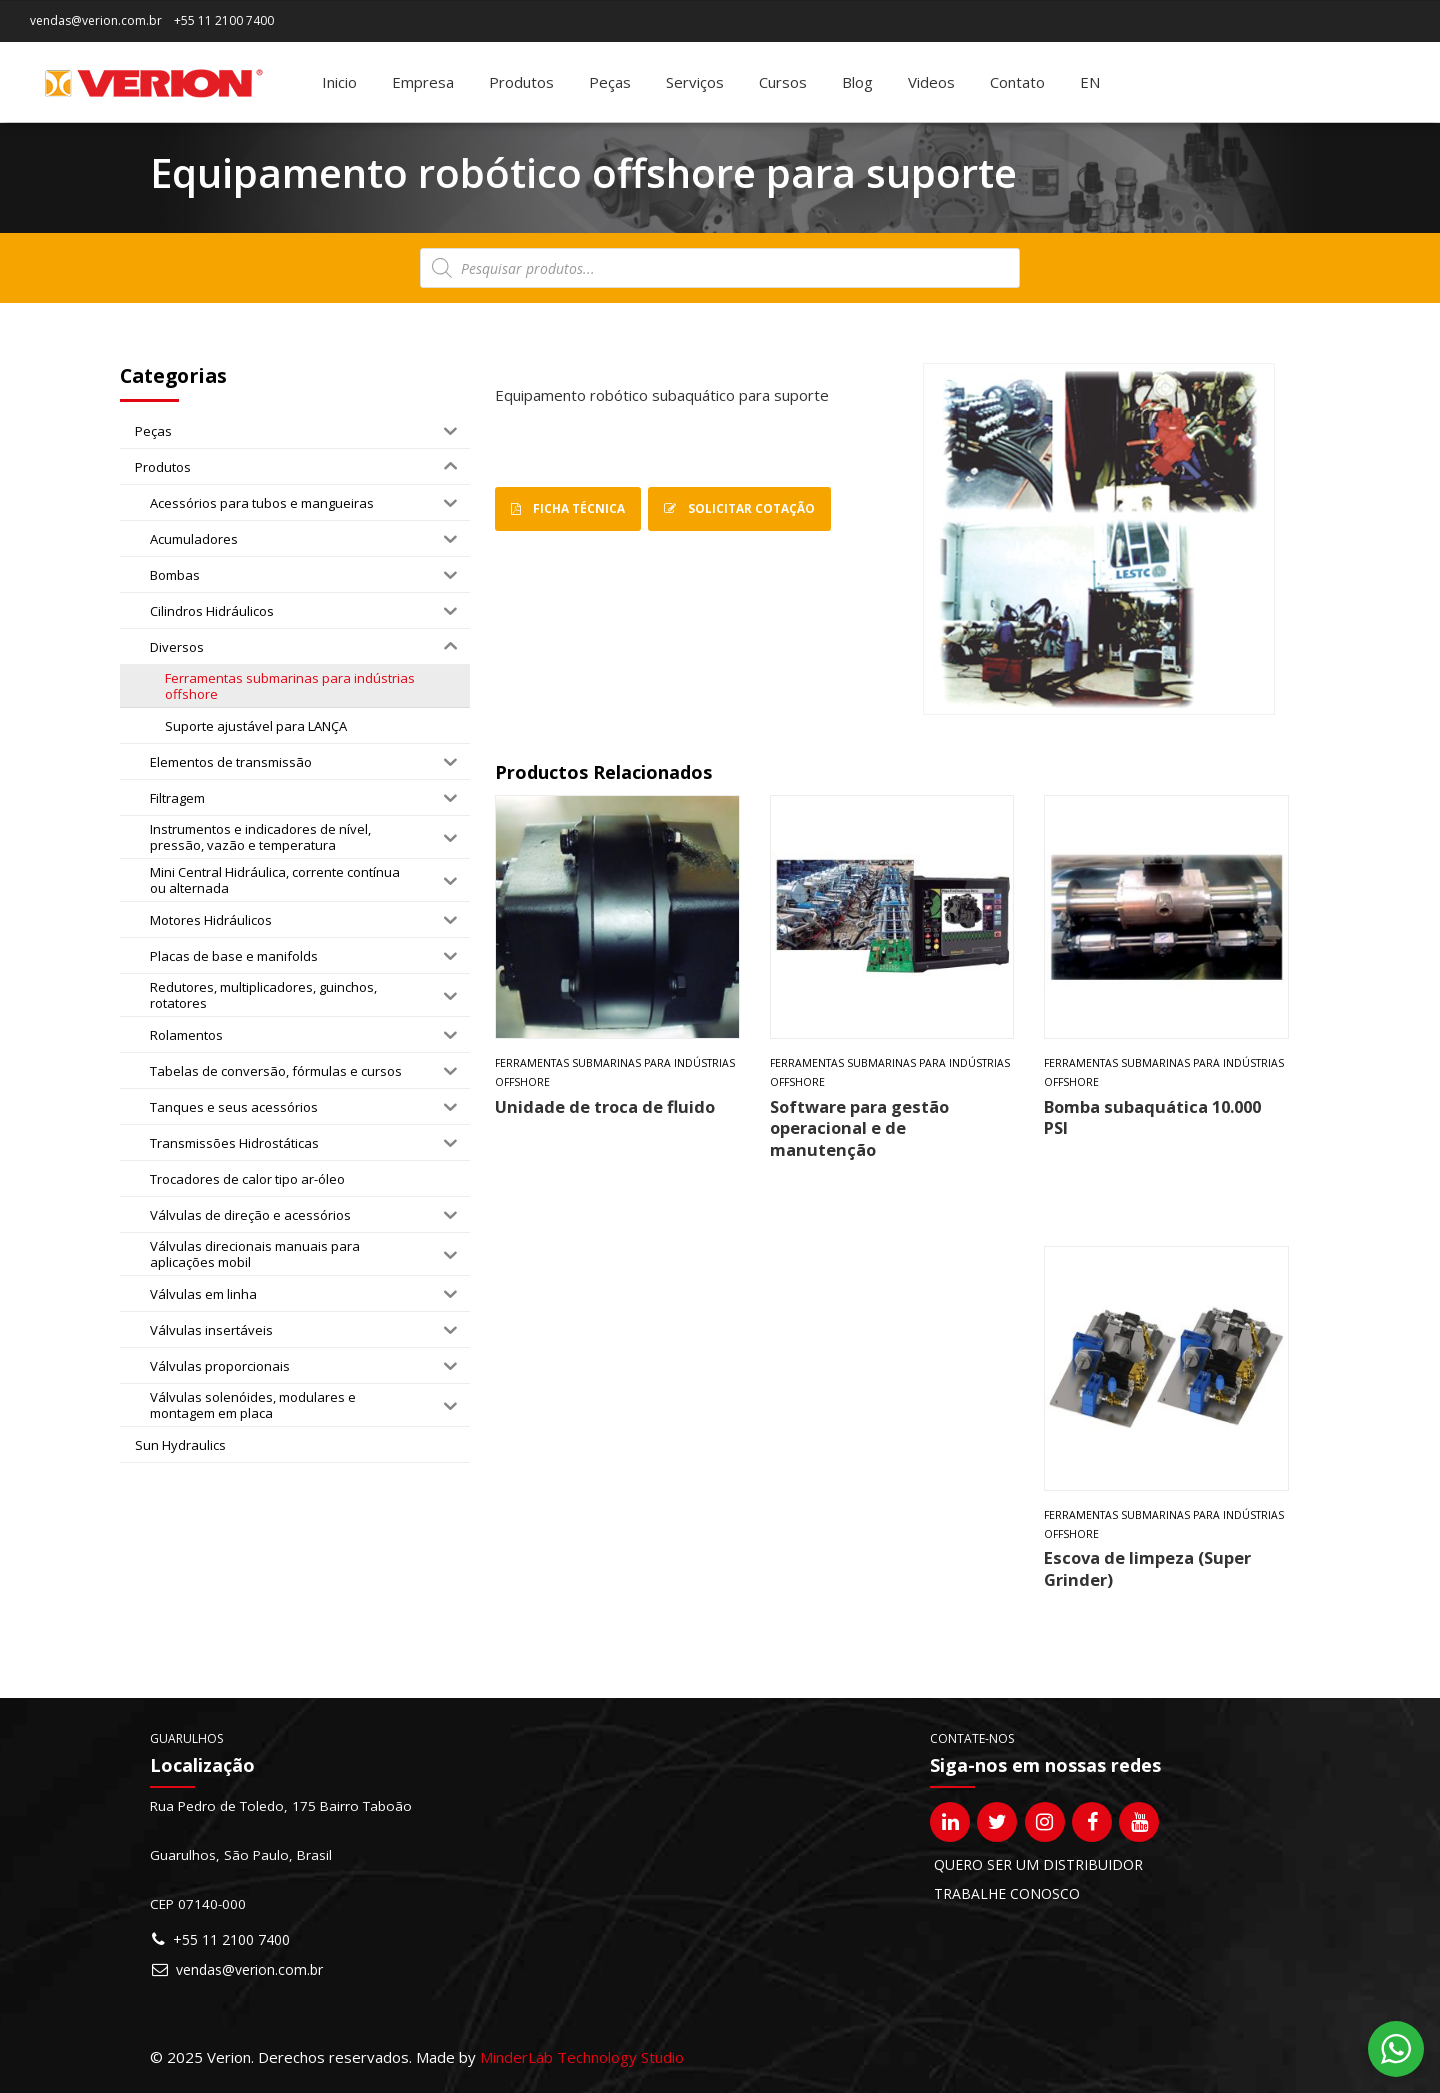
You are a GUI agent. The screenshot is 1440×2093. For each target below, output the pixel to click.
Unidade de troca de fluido (605, 1106)
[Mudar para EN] (1090, 82)
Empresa (423, 82)
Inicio (339, 82)
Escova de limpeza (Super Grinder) (1147, 1568)
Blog (857, 82)
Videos (931, 82)
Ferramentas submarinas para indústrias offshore (615, 1072)
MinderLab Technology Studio (582, 2057)
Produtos (521, 82)
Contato (1017, 82)
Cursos (783, 82)
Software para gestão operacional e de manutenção (859, 1128)
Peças (610, 82)
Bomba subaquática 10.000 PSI (1152, 1117)
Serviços (695, 82)
